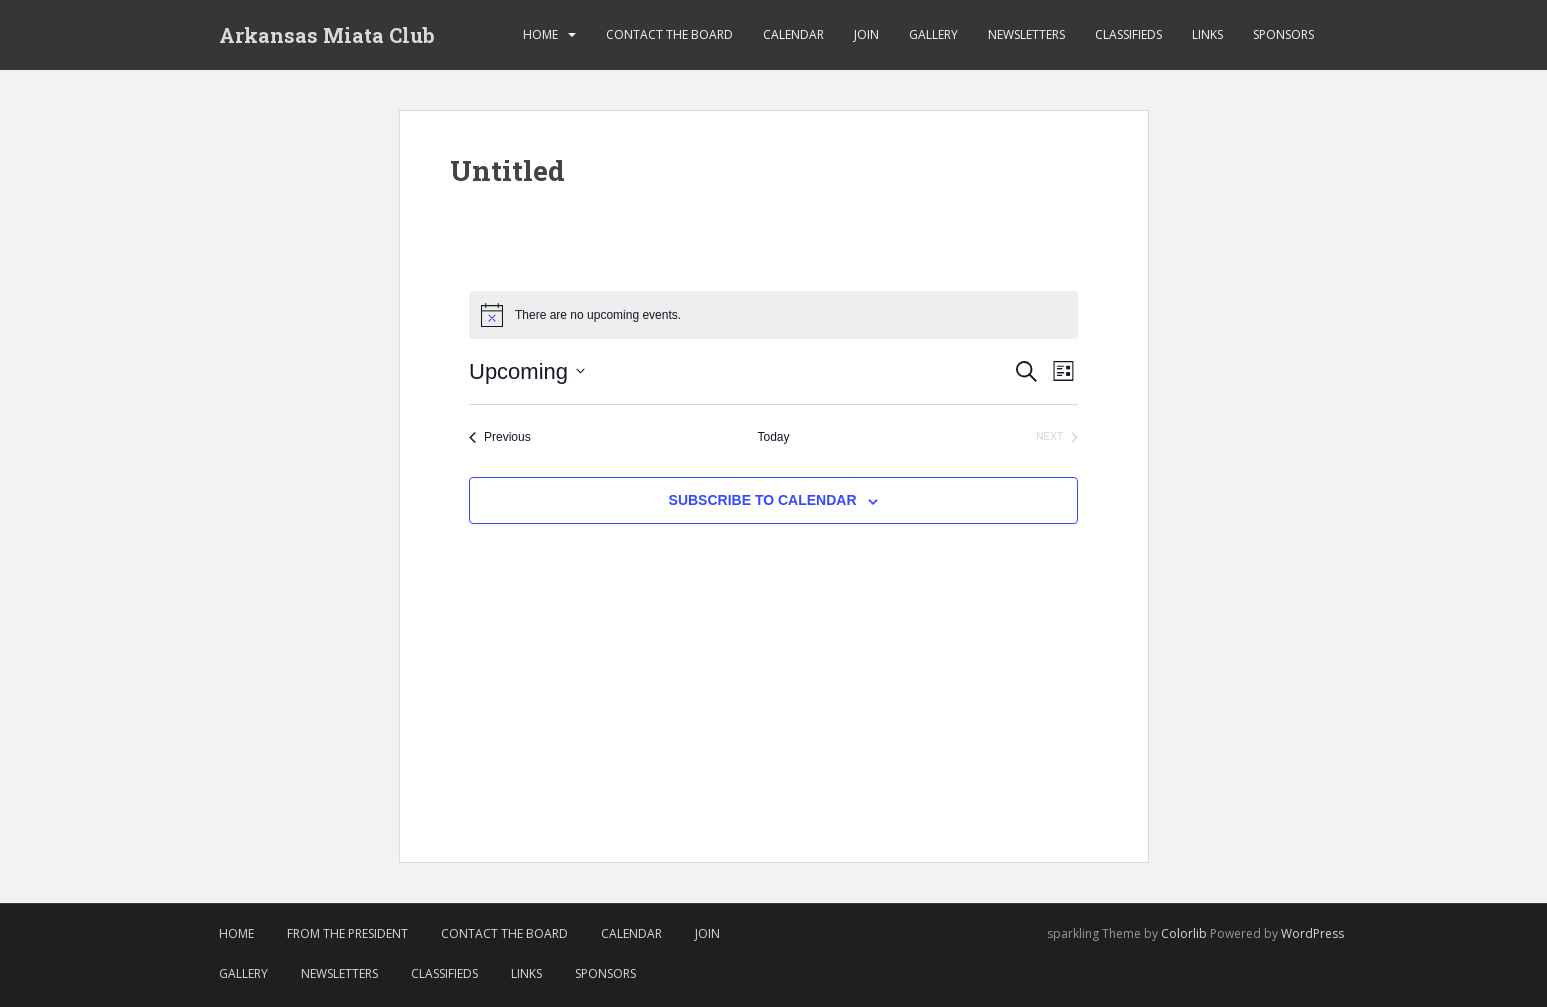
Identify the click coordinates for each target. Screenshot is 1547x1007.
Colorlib (1184, 933)
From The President (347, 933)
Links (1207, 34)
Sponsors (1283, 34)
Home (540, 34)
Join (866, 34)
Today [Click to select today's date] (773, 437)
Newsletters (1026, 34)
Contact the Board (669, 34)
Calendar (793, 34)
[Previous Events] (500, 437)
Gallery (933, 34)
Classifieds (1128, 34)
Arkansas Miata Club (327, 35)
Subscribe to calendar (763, 500)
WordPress (1312, 933)
